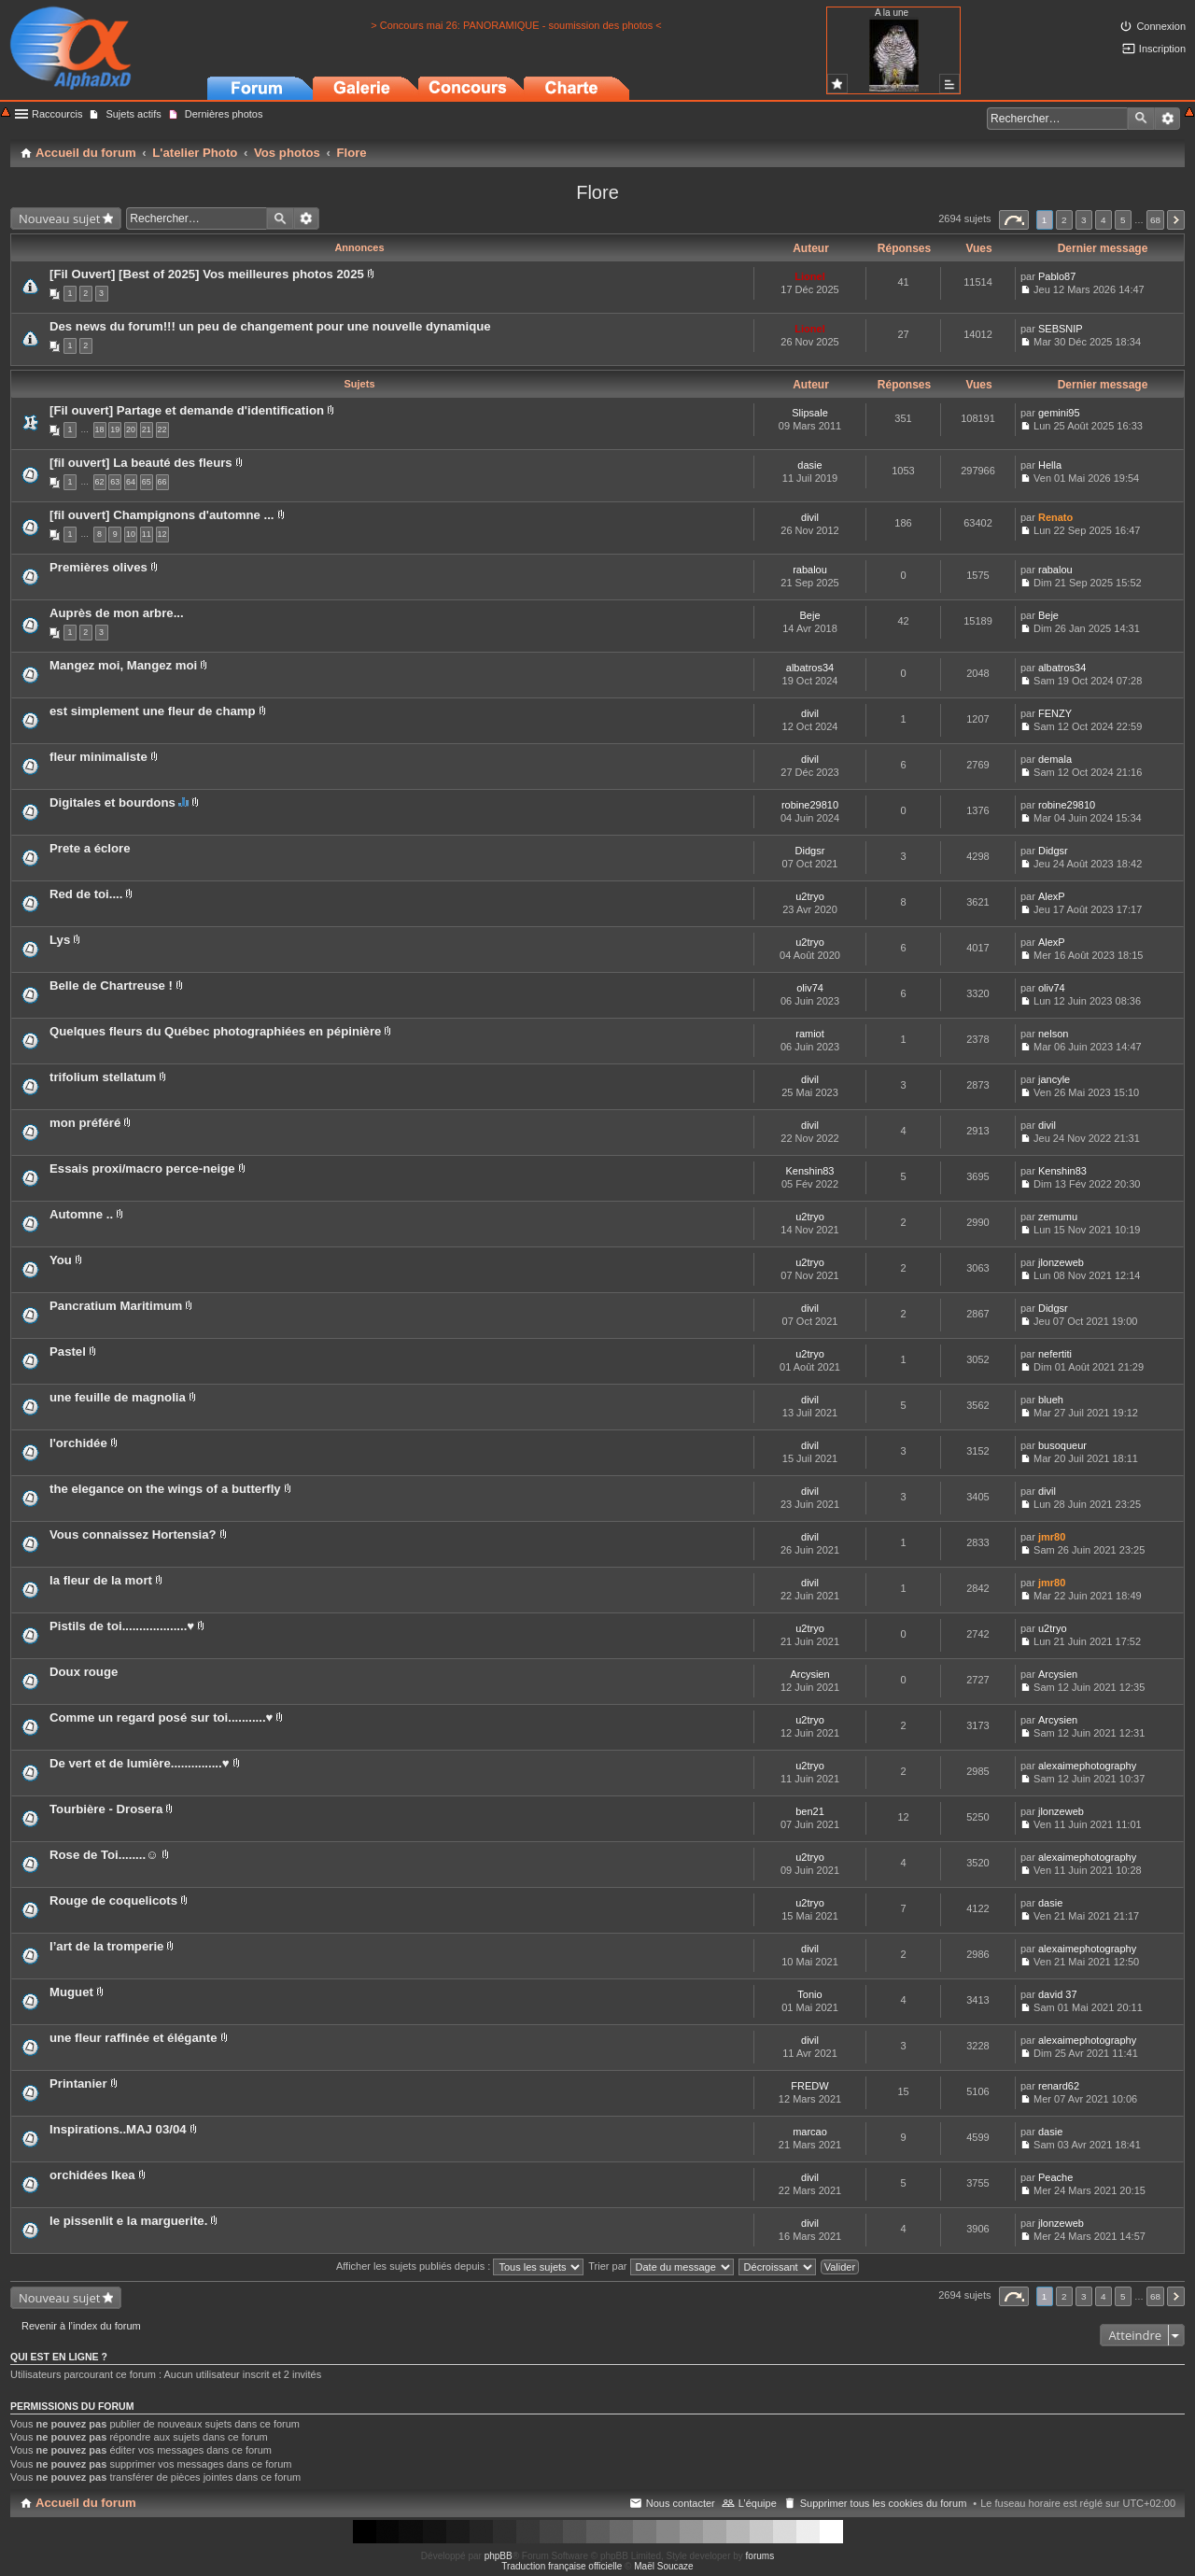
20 (130, 429)
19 (115, 429)
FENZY (1055, 713)
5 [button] (1123, 220)
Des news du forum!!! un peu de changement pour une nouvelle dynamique (270, 326)
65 (146, 481)
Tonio (809, 1994)
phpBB (499, 2556)
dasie (809, 465)
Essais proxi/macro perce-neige (142, 1168)
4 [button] (1103, 220)
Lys (59, 940)
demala (1055, 759)
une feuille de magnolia (117, 1397)
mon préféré (84, 1123)
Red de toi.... (85, 894)
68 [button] (1155, 220)
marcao (810, 2131)
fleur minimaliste (98, 757)
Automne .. (81, 1214)
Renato (1055, 517)
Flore (597, 192)
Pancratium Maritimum (115, 1306)
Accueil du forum (85, 2503)
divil (810, 517)
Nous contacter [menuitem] (680, 2503)
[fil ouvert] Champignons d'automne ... (161, 515)
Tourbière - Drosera (105, 1809)
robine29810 (809, 804)
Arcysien (809, 1674)
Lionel (809, 276)
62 (100, 481)
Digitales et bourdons (112, 802)
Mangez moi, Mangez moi (123, 665)
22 (162, 429)
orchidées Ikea (92, 2175)
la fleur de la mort (100, 1580)
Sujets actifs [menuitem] (133, 114)
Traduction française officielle (561, 2566)
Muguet (71, 1992)
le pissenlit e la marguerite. (128, 2221)
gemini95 (1059, 412)
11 (146, 534)
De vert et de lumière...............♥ (139, 1763)
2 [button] (1064, 220)
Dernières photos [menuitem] (224, 114)
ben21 (809, 1811)
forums (760, 2556)
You (60, 1260)
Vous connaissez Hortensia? (133, 1534)
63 (115, 481)
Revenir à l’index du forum (81, 2325)
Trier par (660, 2266)
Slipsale (810, 412)
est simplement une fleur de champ (152, 711)
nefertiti (1055, 1353)
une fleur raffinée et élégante (133, 2038)
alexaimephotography (1087, 1765)
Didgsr (810, 850)
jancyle (1054, 1079)
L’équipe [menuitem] (757, 2503)
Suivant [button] (1176, 220)
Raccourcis (57, 114)
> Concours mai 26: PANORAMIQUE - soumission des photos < (516, 25)
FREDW (809, 2085)
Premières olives (98, 567)
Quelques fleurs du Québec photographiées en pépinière (215, 1031)
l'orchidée (78, 1443)
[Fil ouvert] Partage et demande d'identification (186, 410)
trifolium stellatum (102, 1077)
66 (162, 481)
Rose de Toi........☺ (104, 1855)
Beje (809, 615)
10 (130, 534)
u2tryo (809, 896)
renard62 (1058, 2085)
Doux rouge (83, 1672)
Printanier (78, 2083)
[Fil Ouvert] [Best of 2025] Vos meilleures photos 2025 (206, 274)
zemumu (1057, 1216)
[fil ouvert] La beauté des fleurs (140, 463)
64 (130, 481)
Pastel (67, 1351)
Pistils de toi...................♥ (121, 1626)
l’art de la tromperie (106, 1946)
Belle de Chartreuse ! (111, 985)
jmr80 (1051, 1536)
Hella (1049, 465)
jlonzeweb (1061, 1262)
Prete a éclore (90, 848)
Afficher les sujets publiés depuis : (460, 2266)
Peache (1055, 2177)
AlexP (1051, 896)
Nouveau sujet (59, 218)
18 (100, 429)
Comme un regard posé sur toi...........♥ (161, 1717)
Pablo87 (1057, 276)
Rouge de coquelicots (113, 1900)
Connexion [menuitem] (1161, 26)
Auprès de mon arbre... (116, 613)
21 (146, 429)
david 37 (1057, 1994)
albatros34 (810, 667)
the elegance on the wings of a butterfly (165, 1489)
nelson (1053, 1033)
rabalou (810, 569)
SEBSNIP (1060, 328)
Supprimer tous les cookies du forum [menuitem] (883, 2503)
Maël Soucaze (663, 2566)
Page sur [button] (1014, 220)
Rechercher (1141, 118)
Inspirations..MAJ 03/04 (118, 2129)
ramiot (809, 1033)
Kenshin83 (810, 1170)
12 (162, 534)
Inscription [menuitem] (1162, 48)
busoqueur (1062, 1445)
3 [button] (1084, 220)
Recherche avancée (1167, 118)
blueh (1050, 1399)
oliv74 (809, 987)
